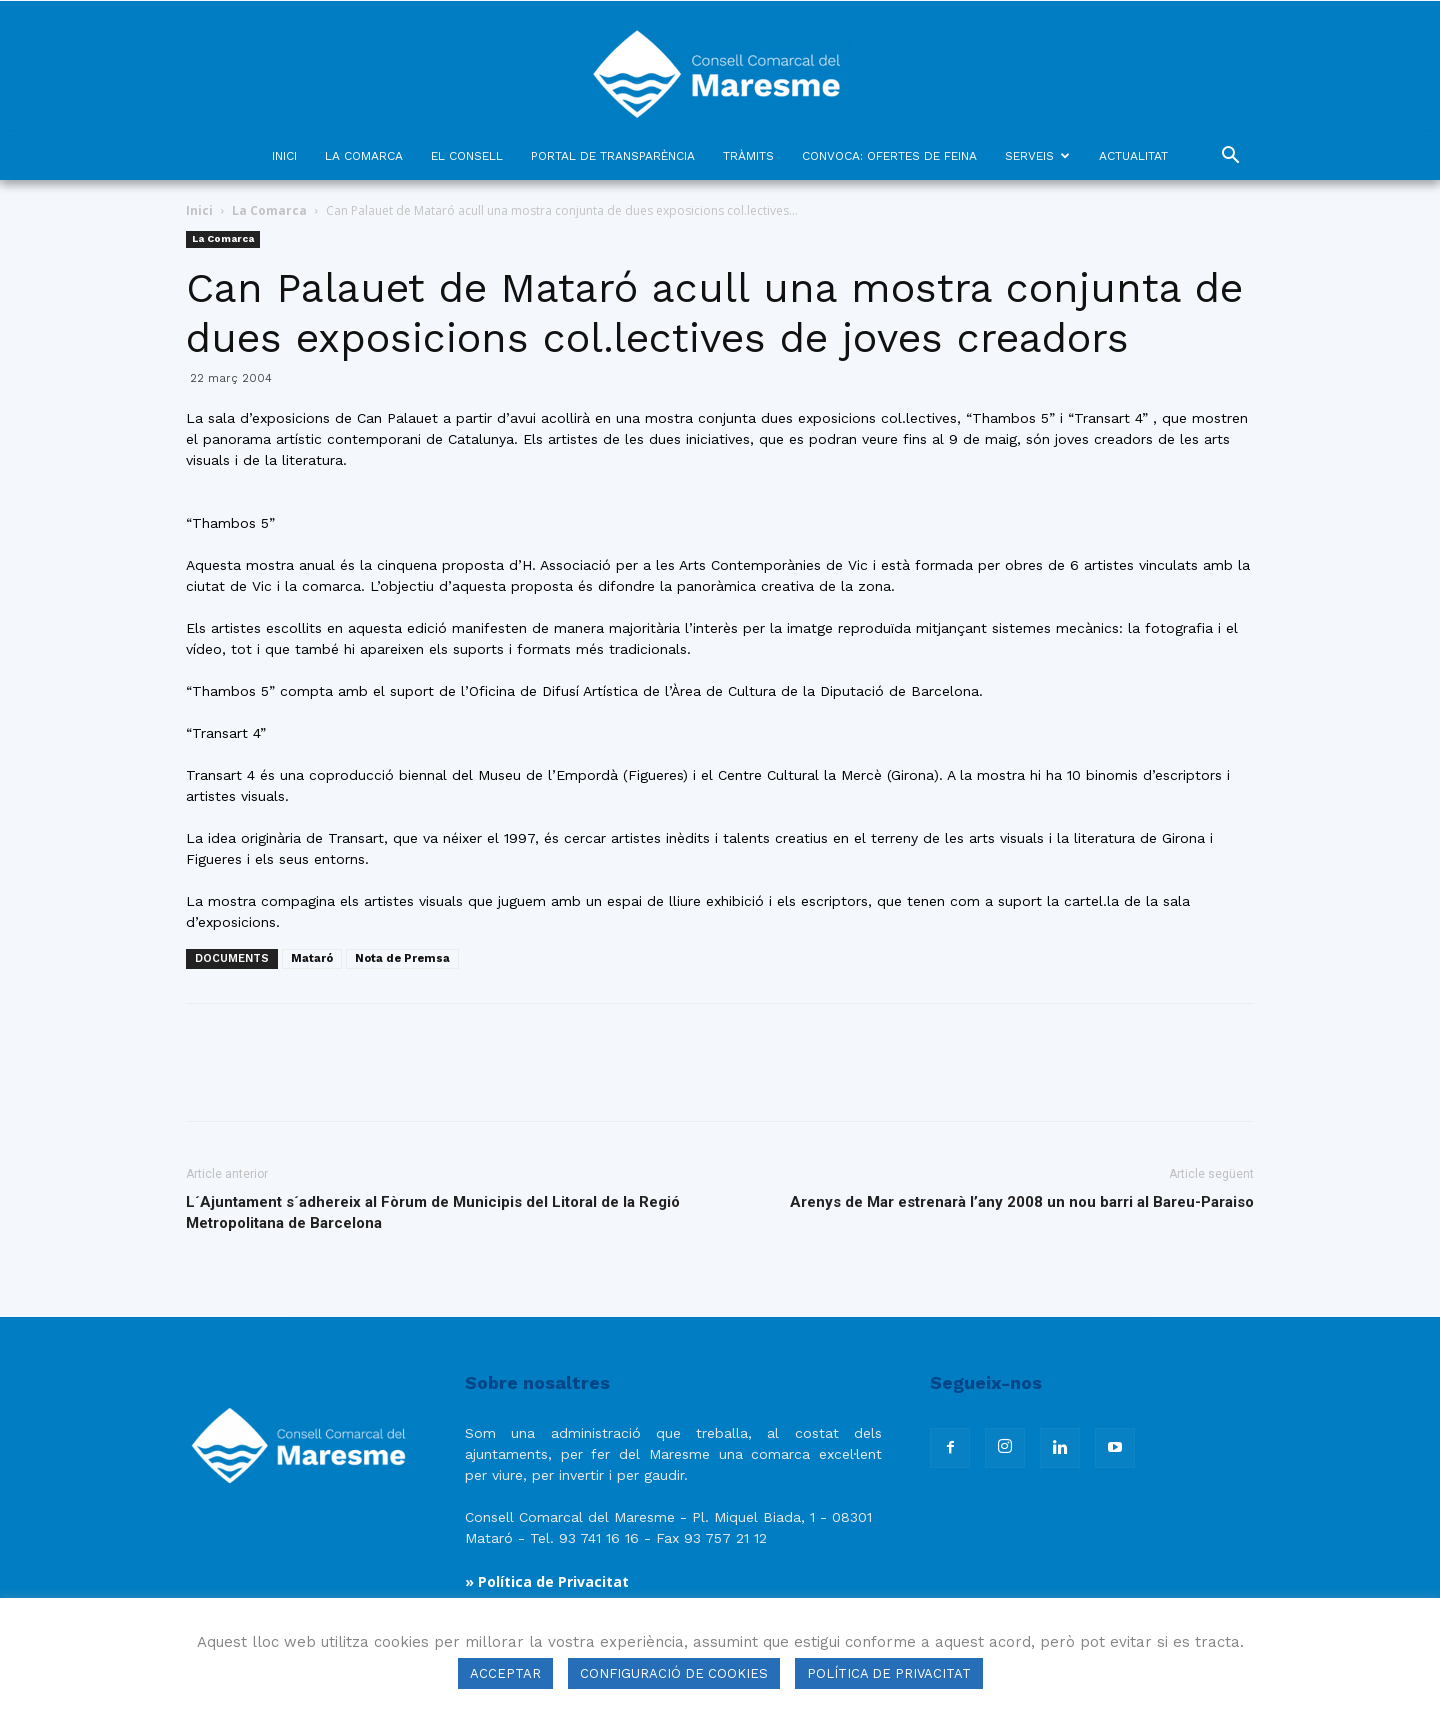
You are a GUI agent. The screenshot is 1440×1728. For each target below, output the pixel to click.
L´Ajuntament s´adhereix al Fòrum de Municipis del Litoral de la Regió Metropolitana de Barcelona (433, 1212)
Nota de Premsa (402, 958)
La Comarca (269, 210)
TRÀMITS (748, 156)
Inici (199, 210)
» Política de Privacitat (547, 1581)
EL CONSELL (467, 156)
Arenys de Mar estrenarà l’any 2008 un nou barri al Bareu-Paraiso (1022, 1202)
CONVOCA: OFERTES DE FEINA (889, 156)
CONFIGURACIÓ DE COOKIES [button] (674, 1673)
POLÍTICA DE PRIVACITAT (889, 1673)
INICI (284, 156)
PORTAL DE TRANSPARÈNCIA (613, 156)
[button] (1230, 157)
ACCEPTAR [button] (505, 1673)
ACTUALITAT (1133, 156)
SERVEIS (1037, 156)
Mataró (312, 958)
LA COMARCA (364, 156)
